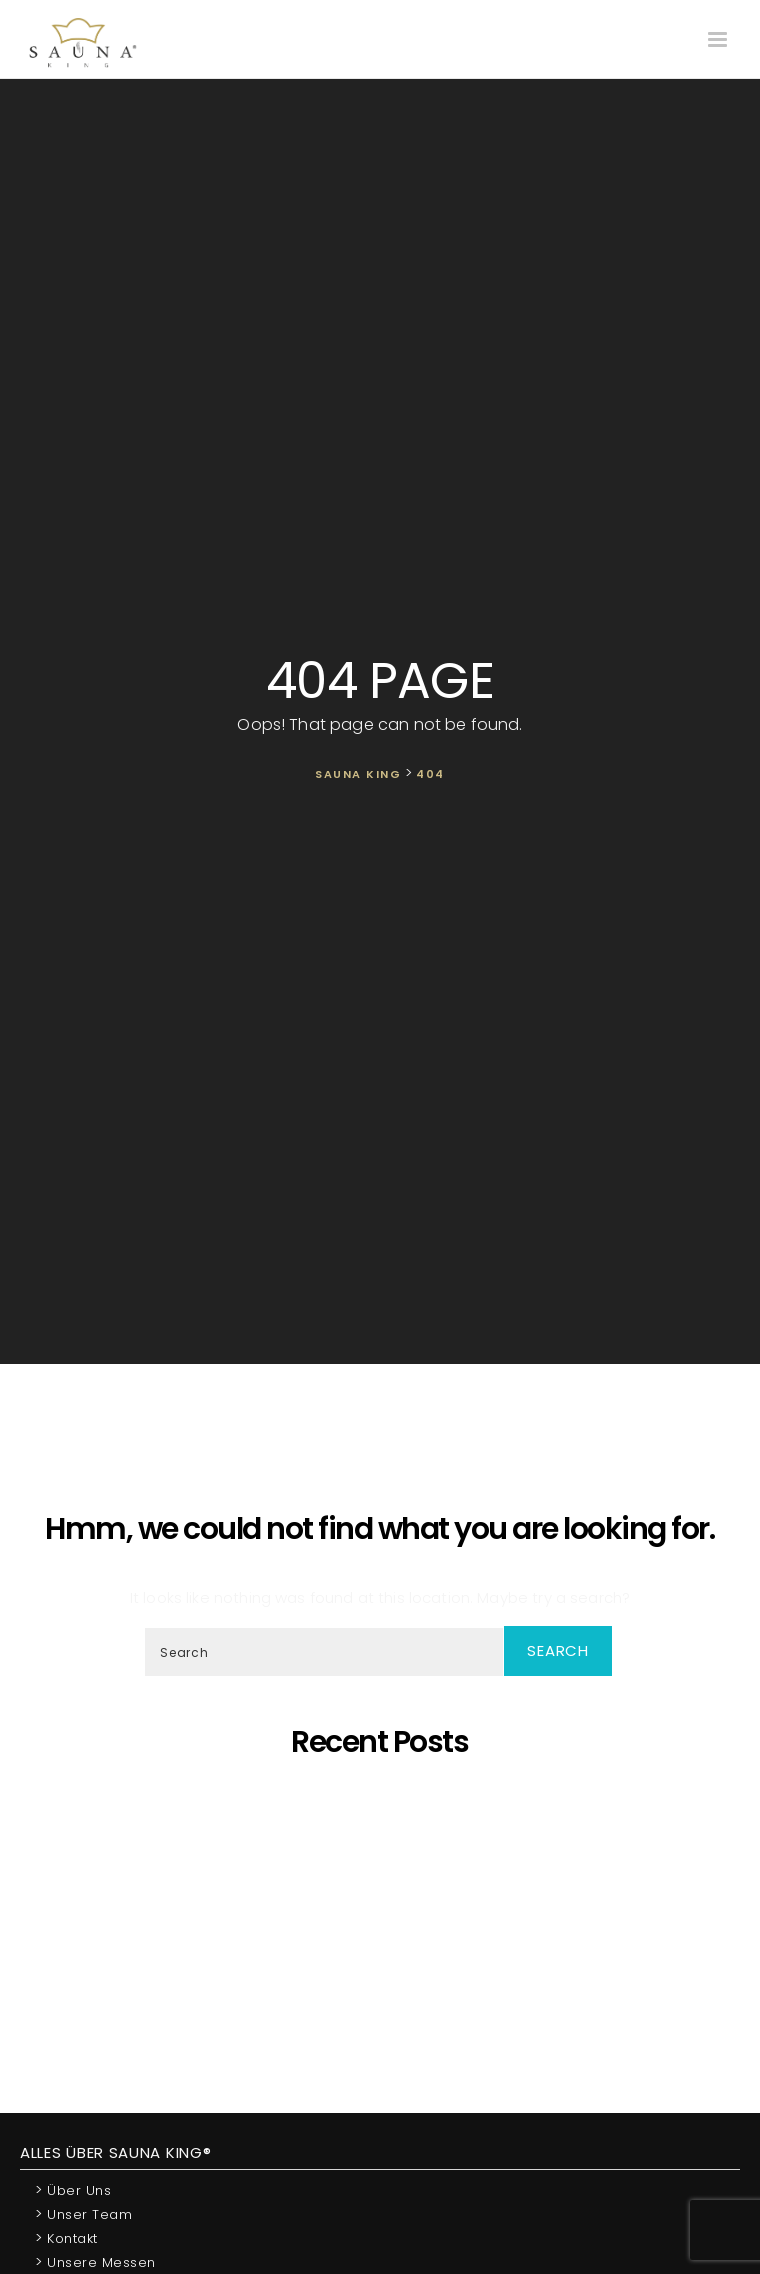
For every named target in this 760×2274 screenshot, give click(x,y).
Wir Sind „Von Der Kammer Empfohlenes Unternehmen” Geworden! (384, 1975)
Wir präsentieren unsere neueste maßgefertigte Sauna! (385, 1903)
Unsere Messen (95, 2261)
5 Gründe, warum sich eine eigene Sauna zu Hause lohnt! (384, 1795)
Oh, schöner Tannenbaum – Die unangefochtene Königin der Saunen (384, 1885)
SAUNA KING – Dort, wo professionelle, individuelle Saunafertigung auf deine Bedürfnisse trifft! (385, 1858)
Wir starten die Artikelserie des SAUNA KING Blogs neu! (385, 1993)
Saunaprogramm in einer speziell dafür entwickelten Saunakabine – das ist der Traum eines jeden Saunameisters (384, 1822)
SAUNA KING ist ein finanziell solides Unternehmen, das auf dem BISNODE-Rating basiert (385, 1921)
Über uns (73, 2189)
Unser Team (83, 2213)
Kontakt (66, 2237)
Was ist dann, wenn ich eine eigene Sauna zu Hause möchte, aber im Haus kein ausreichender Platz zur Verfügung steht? (384, 1948)
